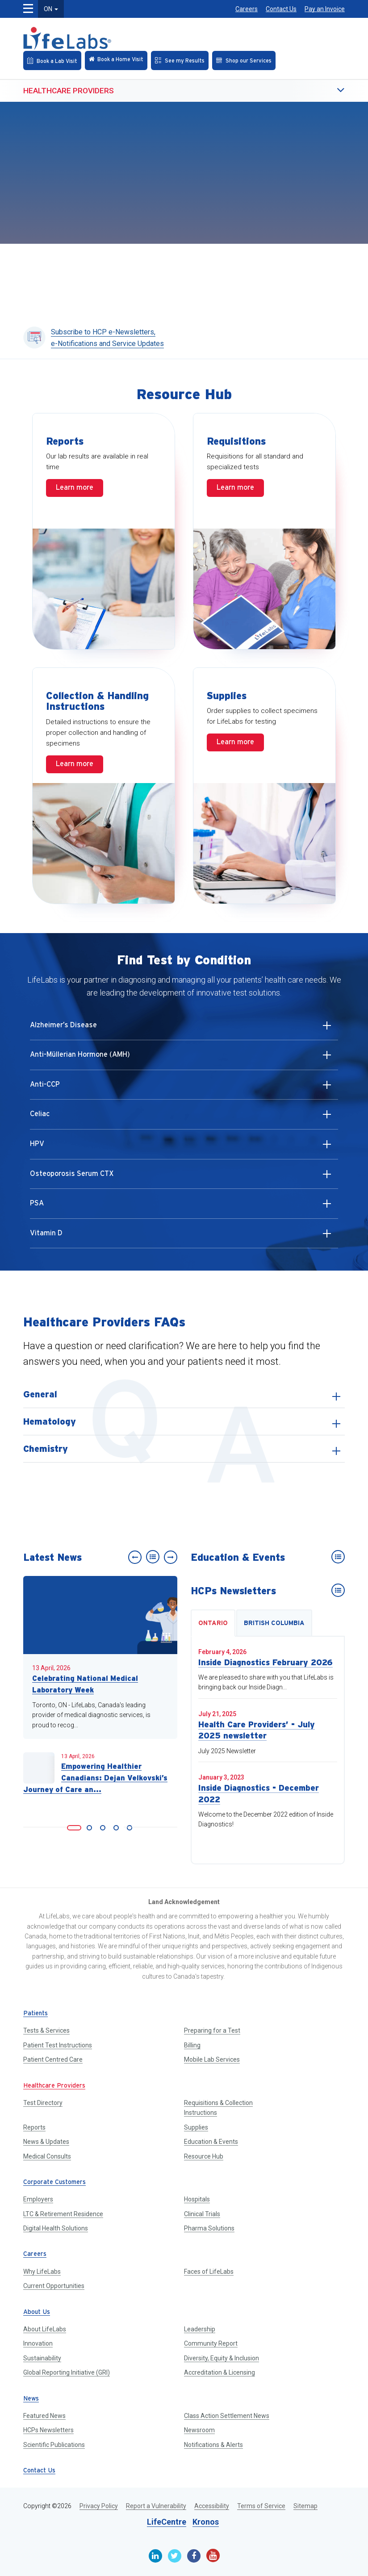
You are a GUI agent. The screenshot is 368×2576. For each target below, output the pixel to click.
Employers (38, 2199)
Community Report (211, 2343)
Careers (246, 9)
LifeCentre (166, 2521)
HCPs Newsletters (48, 2430)
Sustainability (42, 2358)
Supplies (196, 2127)
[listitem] (184, 1394)
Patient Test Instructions (57, 2045)
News (31, 2399)
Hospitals (197, 2199)
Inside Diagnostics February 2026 (265, 1662)
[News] (152, 1556)
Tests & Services (46, 2030)
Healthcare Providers (68, 90)
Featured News (44, 2415)
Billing (192, 2045)
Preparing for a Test (212, 2030)
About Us (36, 2312)
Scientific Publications (54, 2444)
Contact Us (281, 9)
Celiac (183, 1118)
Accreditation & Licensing (219, 2372)
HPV (183, 1147)
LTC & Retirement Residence (63, 2214)
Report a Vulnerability (156, 2505)
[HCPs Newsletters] (338, 1590)
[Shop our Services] (244, 60)
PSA (183, 1207)
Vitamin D (183, 1237)
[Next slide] (170, 1557)
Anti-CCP (183, 1088)
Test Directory (43, 2102)
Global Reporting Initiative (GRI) (66, 2372)
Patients (35, 2014)
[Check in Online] (116, 60)
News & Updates (46, 2141)
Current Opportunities (53, 2285)
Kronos (205, 2521)
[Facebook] (194, 2556)
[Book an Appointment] (52, 60)
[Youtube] (213, 2555)
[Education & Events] (338, 1556)
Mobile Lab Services (212, 2059)
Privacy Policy (98, 2505)
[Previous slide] (135, 1557)
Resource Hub (203, 2156)
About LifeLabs (44, 2329)
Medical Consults (47, 2156)
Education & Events (211, 2141)
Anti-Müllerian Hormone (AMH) (183, 1058)
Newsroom (199, 2430)
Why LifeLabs (42, 2271)
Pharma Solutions (209, 2228)
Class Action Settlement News (226, 2415)
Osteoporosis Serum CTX (183, 1177)
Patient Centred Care (53, 2059)
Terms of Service (261, 2505)
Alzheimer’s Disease (183, 1029)
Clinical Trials (202, 2214)
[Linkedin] (155, 2556)
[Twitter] (174, 2556)
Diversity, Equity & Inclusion (221, 2358)
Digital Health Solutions (55, 2228)
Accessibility (211, 2505)
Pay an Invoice (325, 9)
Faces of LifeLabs (209, 2271)
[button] (322, 91)
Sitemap (305, 2505)
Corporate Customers (54, 2182)
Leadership (199, 2329)
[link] (74, 1827)
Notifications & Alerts (213, 2444)
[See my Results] (180, 60)
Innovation (38, 2343)
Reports (34, 2127)
